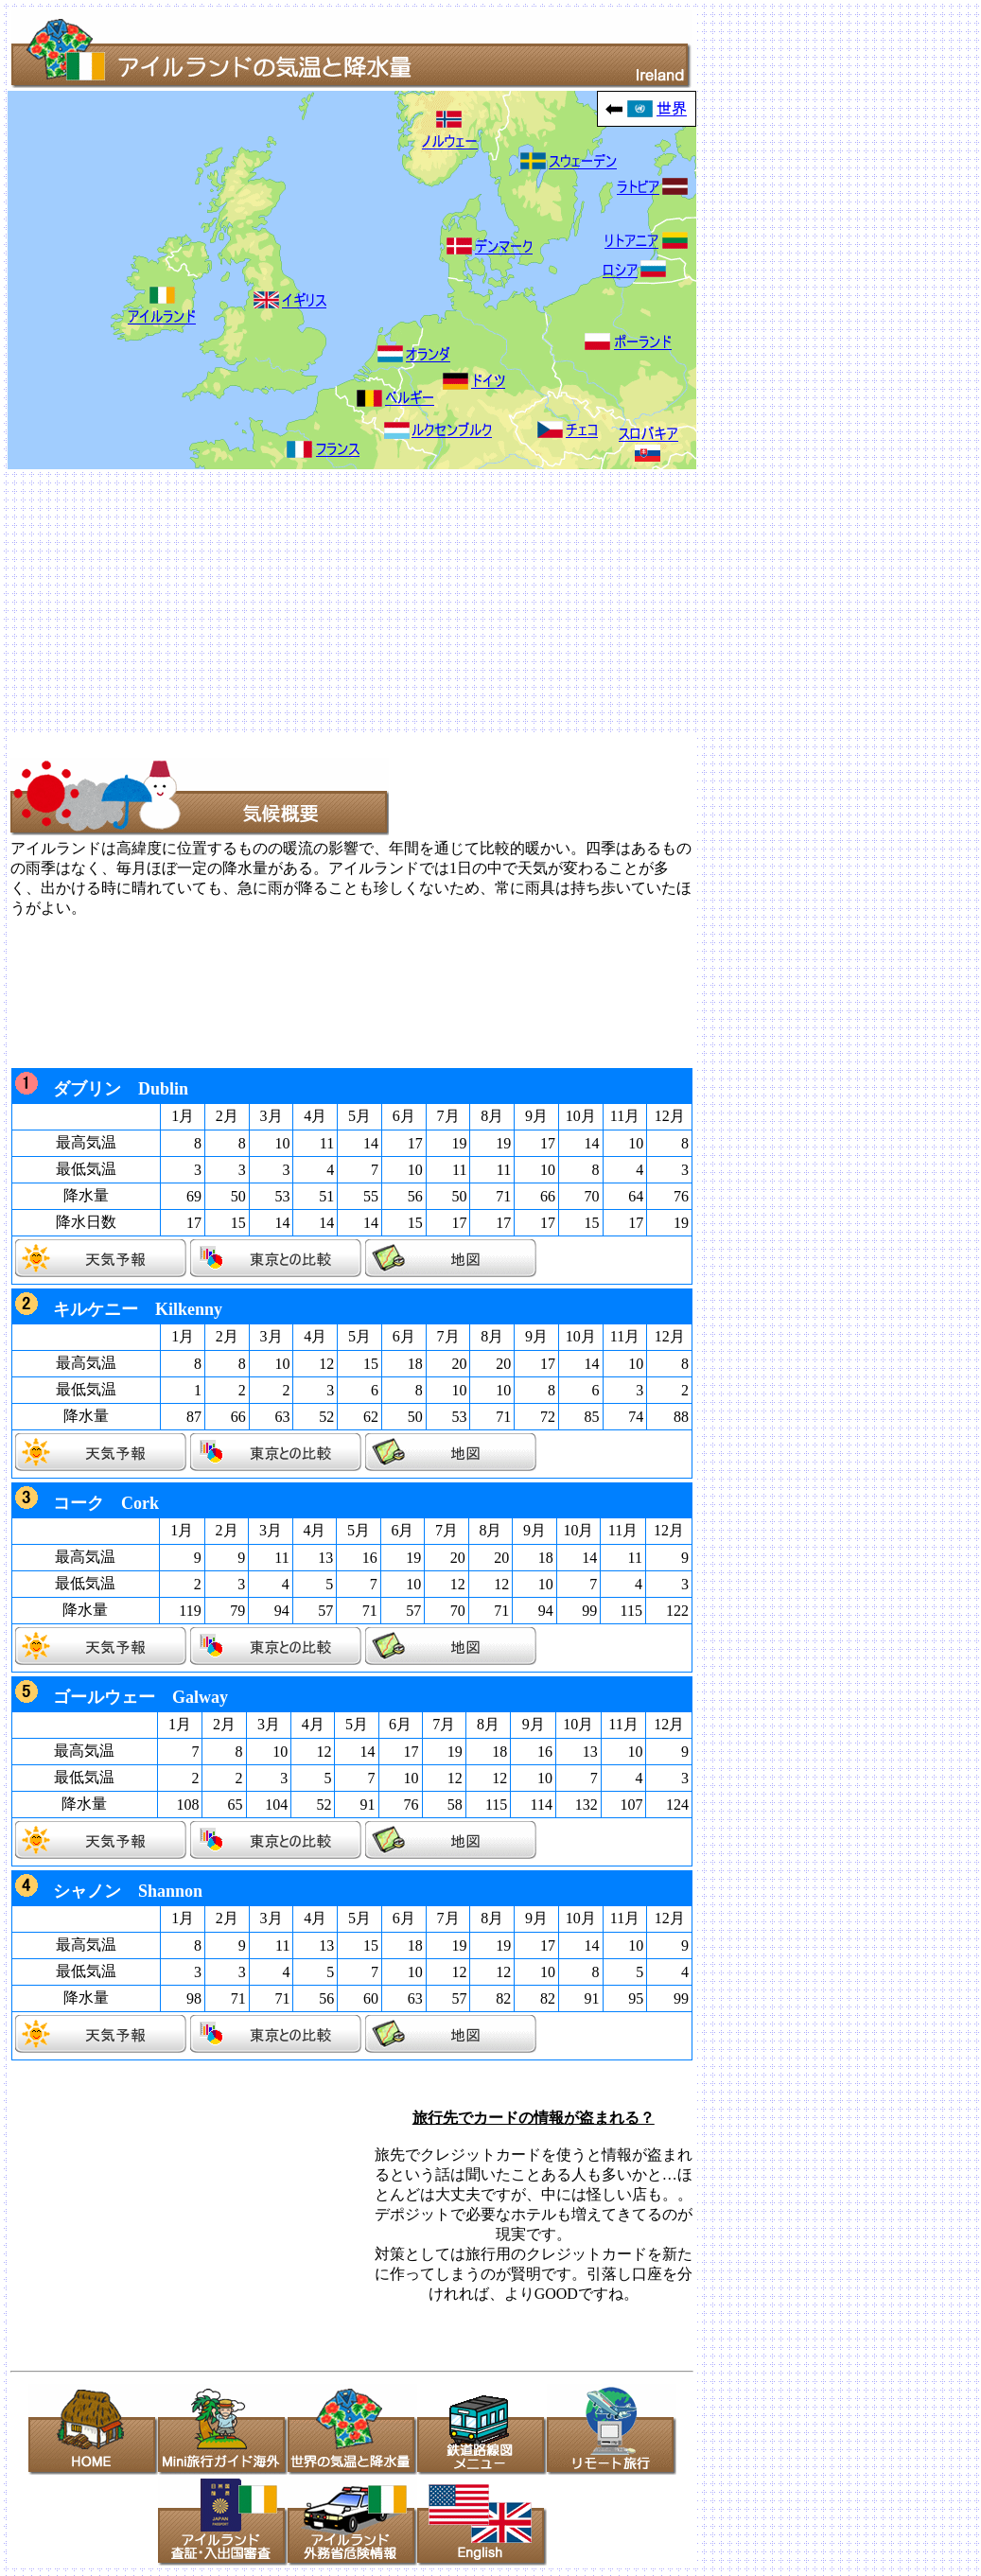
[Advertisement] (490, 601)
